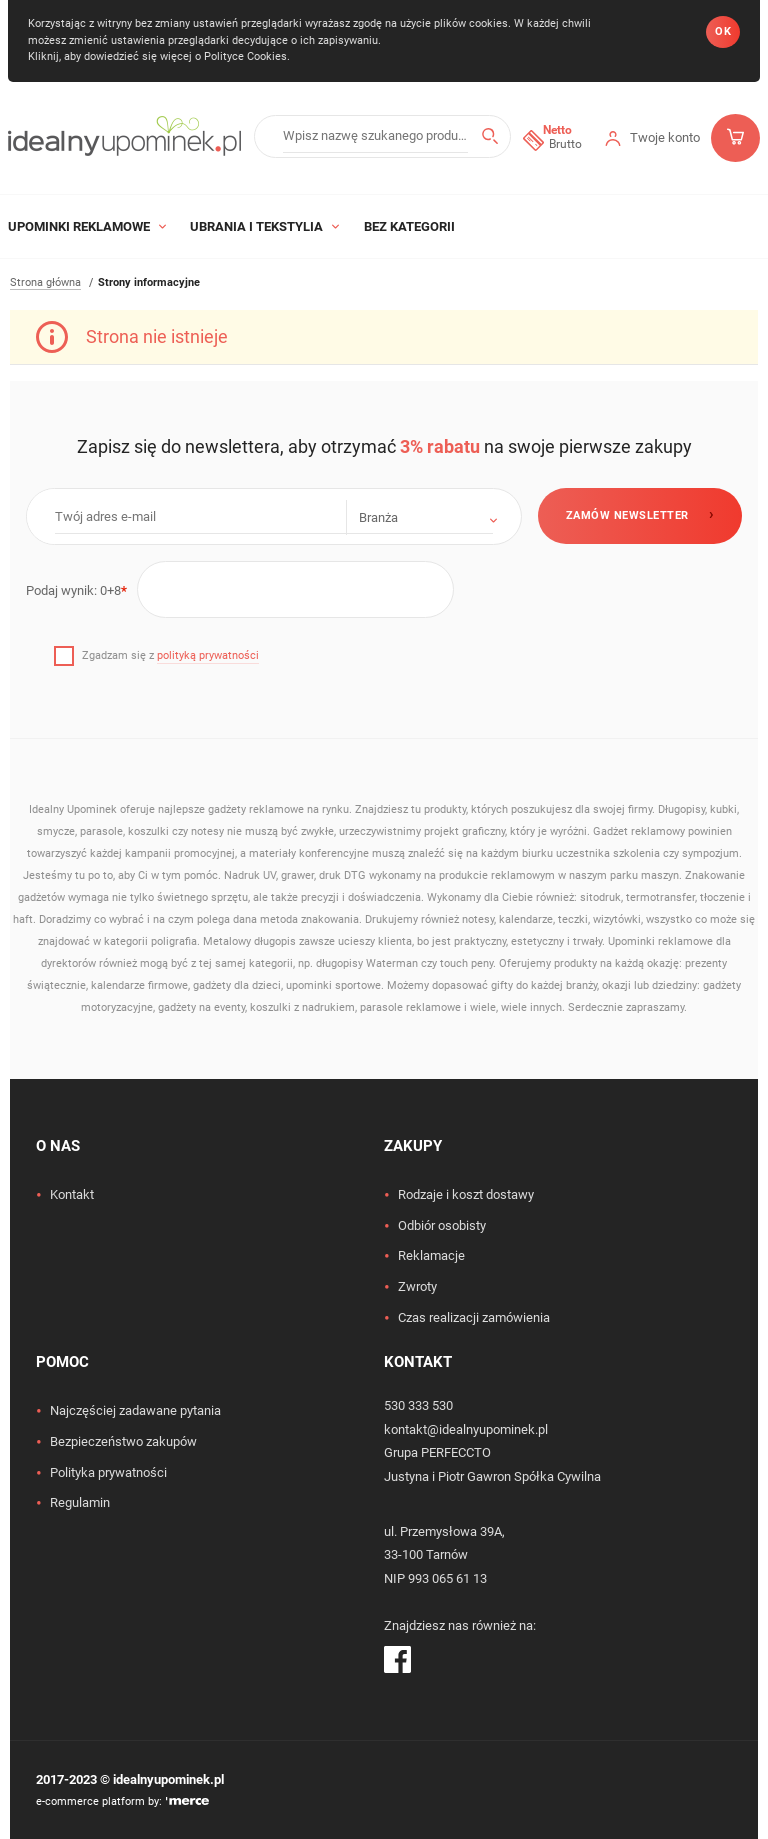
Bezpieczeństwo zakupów (123, 1441)
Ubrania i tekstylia (264, 226)
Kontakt (72, 1194)
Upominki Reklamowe (87, 226)
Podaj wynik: (76, 590)
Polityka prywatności (108, 1472)
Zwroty (417, 1286)
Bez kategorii (409, 226)
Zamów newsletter (627, 515)
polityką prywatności (208, 655)
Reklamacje (431, 1255)
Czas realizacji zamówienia (474, 1317)
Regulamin (80, 1502)
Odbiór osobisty (442, 1225)
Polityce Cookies (245, 56)
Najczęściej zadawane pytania (135, 1410)
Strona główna (45, 282)
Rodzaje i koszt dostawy (466, 1194)
